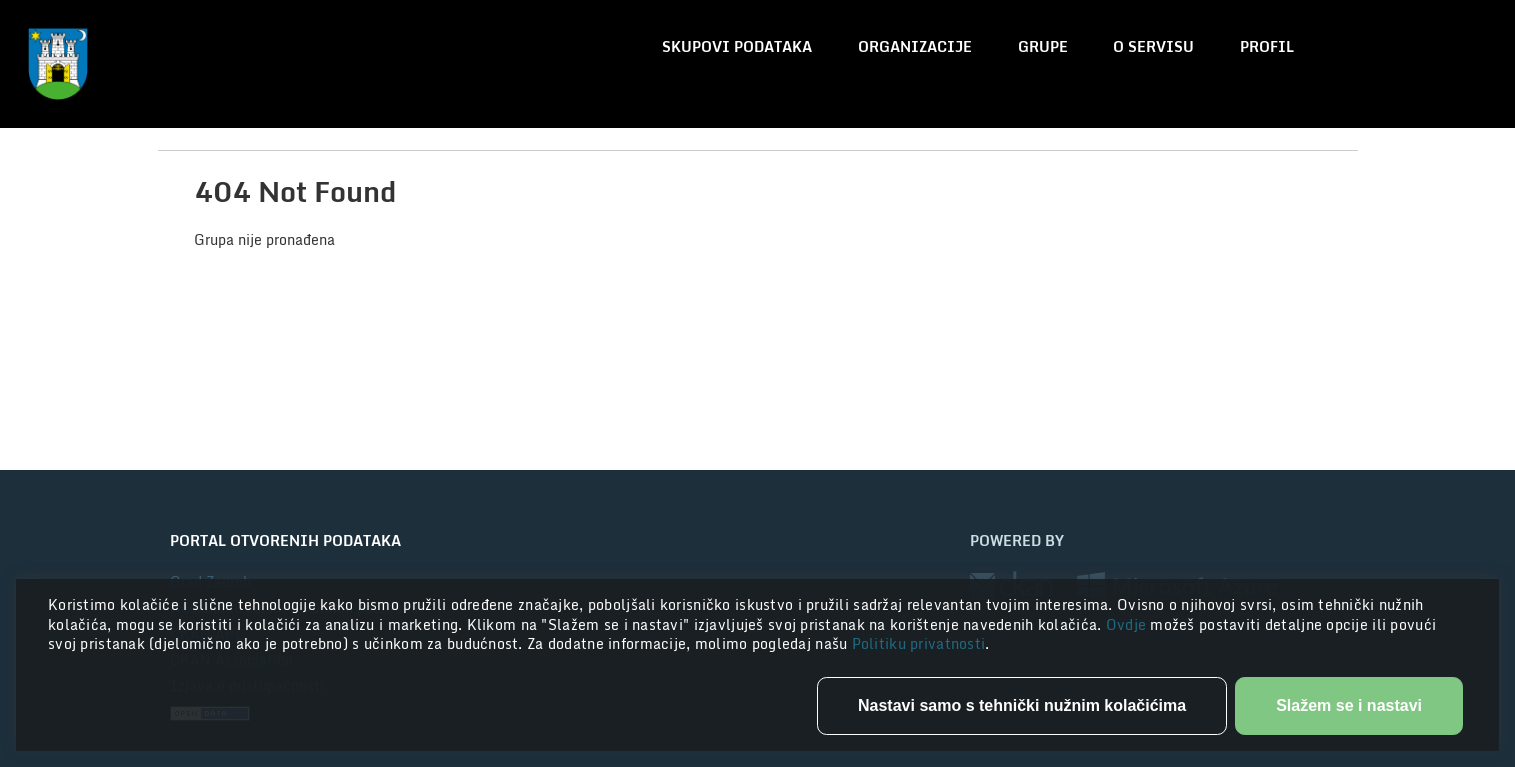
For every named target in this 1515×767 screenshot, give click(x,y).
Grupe (1043, 46)
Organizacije (915, 46)
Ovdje (1128, 624)
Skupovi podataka (737, 46)
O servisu (1153, 46)
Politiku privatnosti (919, 643)
